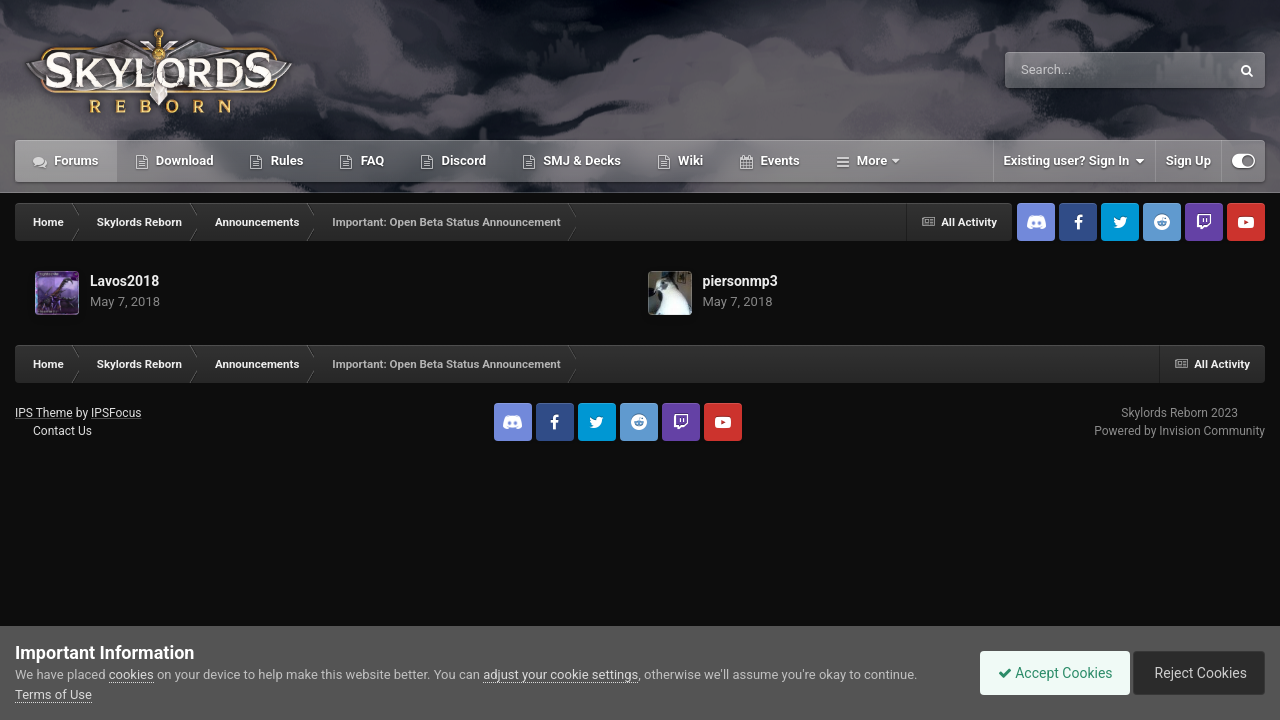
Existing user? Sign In (1074, 161)
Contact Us (62, 431)
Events (778, 160)
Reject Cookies (1196, 673)
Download (183, 160)
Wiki (689, 160)
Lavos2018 (124, 281)
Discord (462, 160)
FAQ (370, 160)
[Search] (1067, 70)
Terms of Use (53, 694)
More (872, 160)
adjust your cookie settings (560, 674)
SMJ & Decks (580, 160)
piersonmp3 (740, 281)
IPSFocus (116, 413)
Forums (75, 160)
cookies (131, 674)
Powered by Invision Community (1179, 431)
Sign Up (1188, 160)
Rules (285, 160)
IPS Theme (44, 413)
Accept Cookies (1045, 673)
